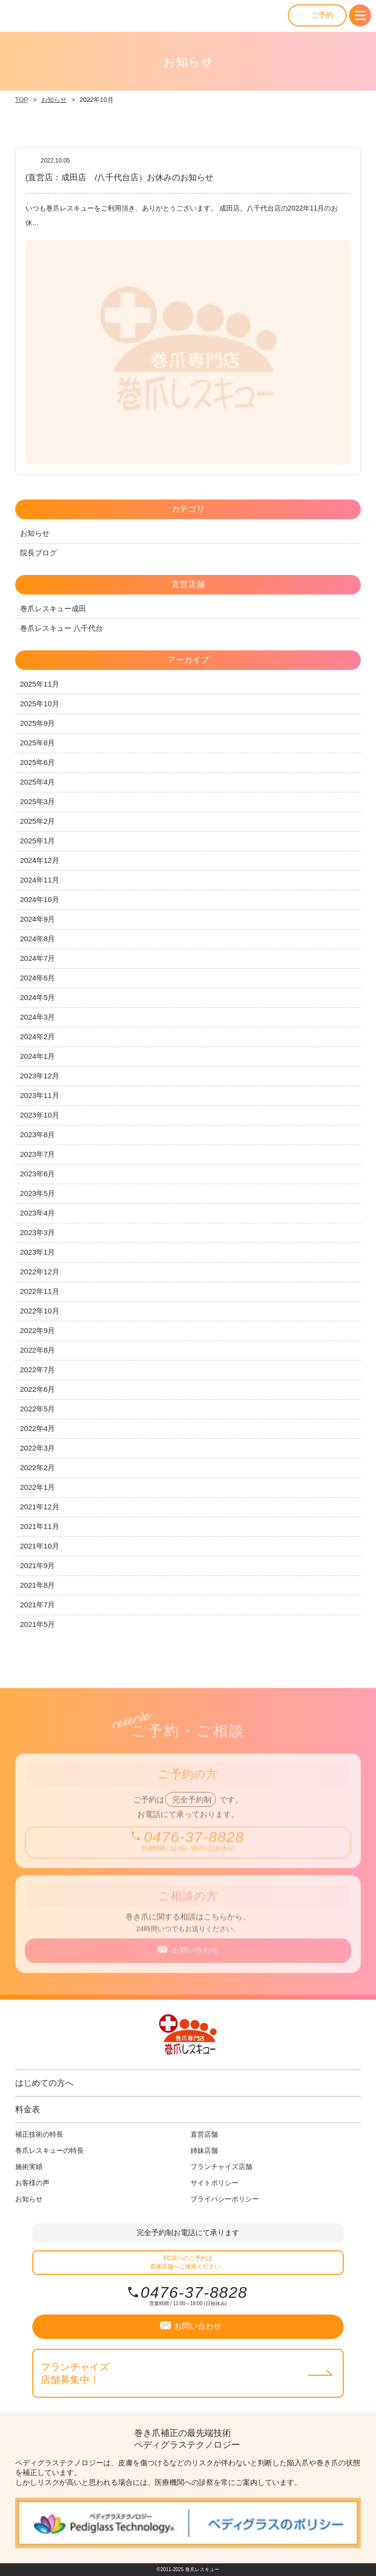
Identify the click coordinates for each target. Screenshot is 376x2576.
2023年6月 (37, 1173)
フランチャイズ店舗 (221, 2167)
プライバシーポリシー (224, 2199)
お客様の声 (32, 2183)
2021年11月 (39, 1526)
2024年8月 (37, 938)
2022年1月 (37, 1487)
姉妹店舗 (204, 2150)
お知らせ (54, 99)
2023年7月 (37, 1154)
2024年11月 (39, 880)
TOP (21, 99)
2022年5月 (37, 1409)
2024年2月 (37, 1036)
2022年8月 (37, 1350)
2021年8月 (37, 1585)
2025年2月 (37, 821)
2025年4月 (37, 782)
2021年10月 (39, 1546)
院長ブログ (38, 553)
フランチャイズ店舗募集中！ (75, 2373)
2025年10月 (39, 703)
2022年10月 (39, 1311)
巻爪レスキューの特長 (49, 2150)
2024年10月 (39, 899)
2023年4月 (37, 1213)
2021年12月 (39, 1507)
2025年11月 (39, 684)
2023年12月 (39, 1076)
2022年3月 (37, 1448)
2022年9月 (37, 1330)
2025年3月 (37, 801)
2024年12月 (39, 860)
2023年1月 (37, 1252)
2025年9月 (37, 723)
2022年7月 (37, 1369)
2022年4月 (37, 1428)
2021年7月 (37, 1604)
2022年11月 (39, 1291)
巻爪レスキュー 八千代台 (61, 628)
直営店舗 (204, 2134)
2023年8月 (37, 1134)
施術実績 (29, 2167)
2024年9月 (37, 919)
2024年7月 (37, 958)
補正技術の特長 (39, 2134)
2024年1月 (37, 1056)
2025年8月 (37, 743)
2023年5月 (37, 1193)
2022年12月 (39, 1271)
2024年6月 (37, 978)
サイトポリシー (214, 2183)
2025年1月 (37, 840)
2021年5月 (37, 1624)
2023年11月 (39, 1095)
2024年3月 (37, 1017)
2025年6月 (37, 762)
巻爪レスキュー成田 (53, 608)
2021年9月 (37, 1565)
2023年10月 (39, 1115)
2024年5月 (37, 997)
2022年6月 (37, 1389)
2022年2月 (37, 1467)
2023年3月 (37, 1232)
